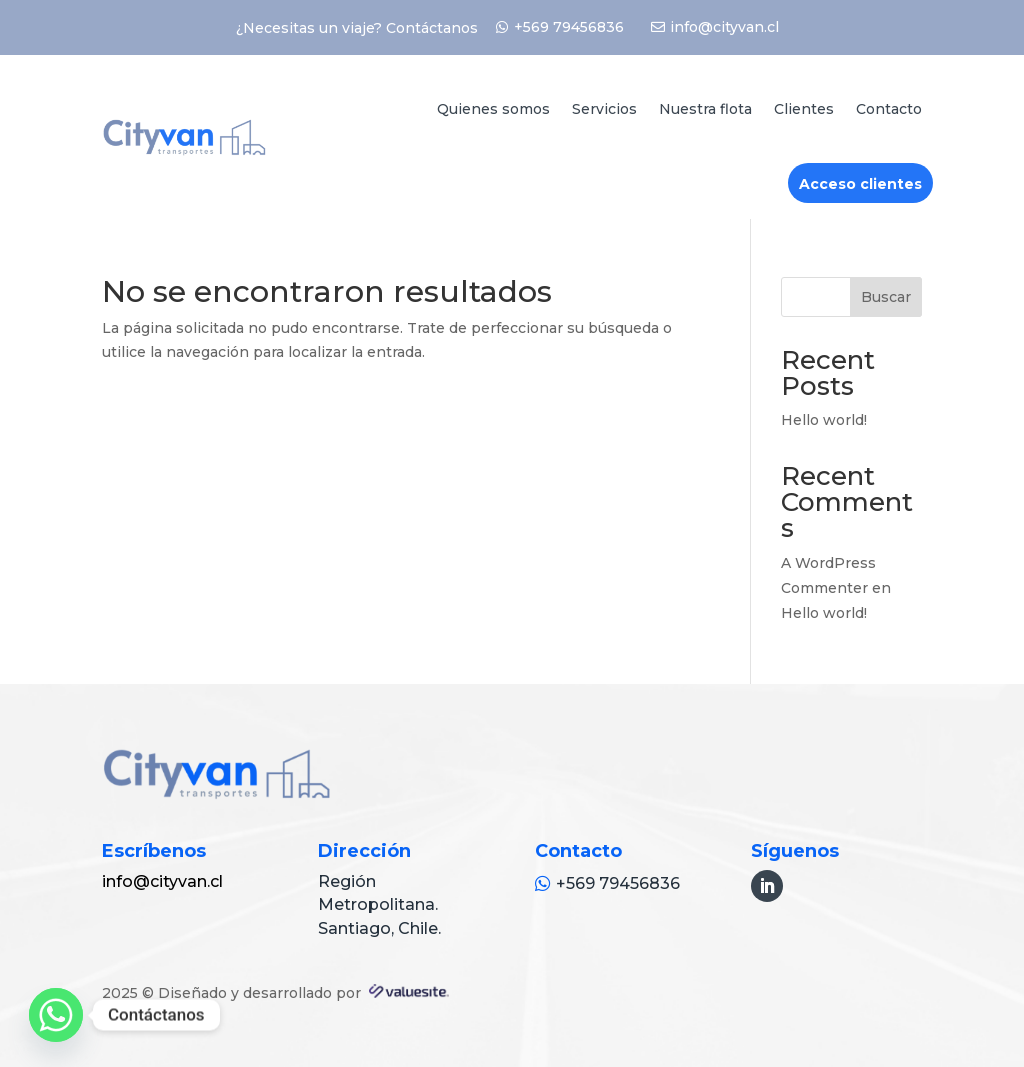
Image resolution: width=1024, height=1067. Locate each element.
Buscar (886, 297)
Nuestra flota (705, 109)
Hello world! (824, 420)
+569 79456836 (569, 27)
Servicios (604, 109)
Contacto (889, 109)
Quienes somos (493, 109)
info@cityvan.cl (724, 27)
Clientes (804, 109)
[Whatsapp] (56, 1015)
